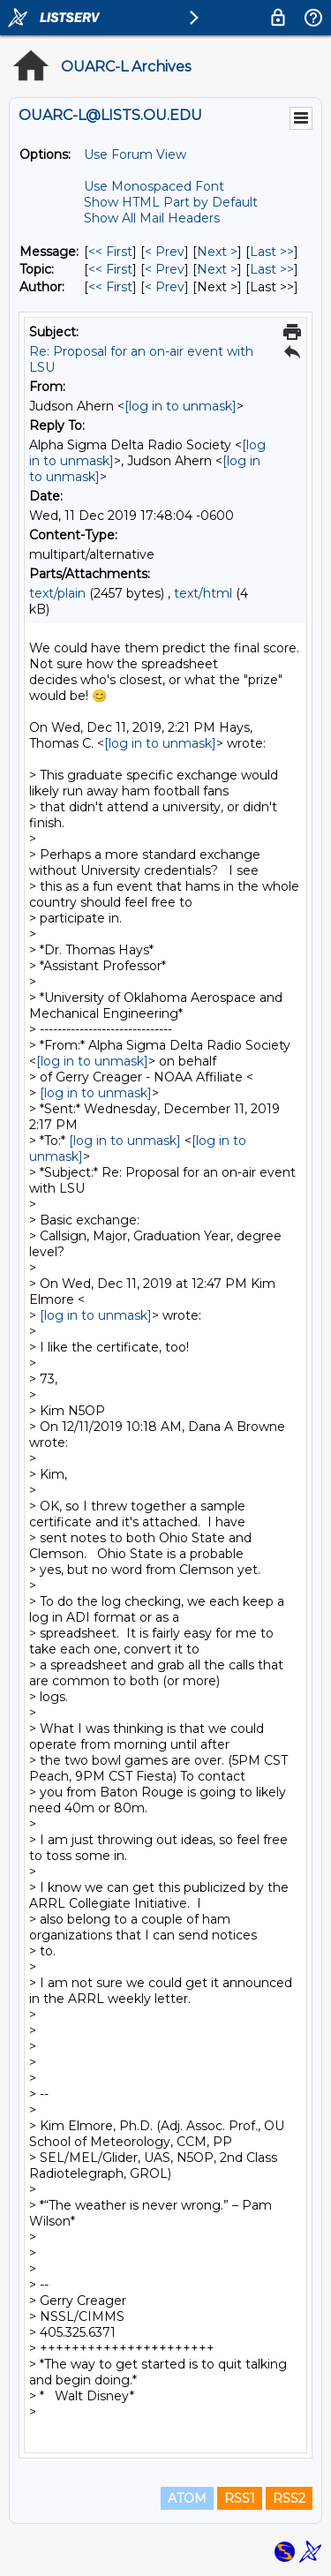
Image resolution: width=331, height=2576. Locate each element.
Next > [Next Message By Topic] (217, 269)
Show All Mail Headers (152, 218)
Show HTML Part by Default (171, 202)
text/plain (57, 593)
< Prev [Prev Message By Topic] (164, 269)
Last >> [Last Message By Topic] (272, 269)
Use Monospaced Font (154, 186)
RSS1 (239, 2498)
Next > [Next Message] (217, 252)
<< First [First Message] (110, 252)
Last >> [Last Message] (272, 252)
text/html (203, 593)
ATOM (187, 2498)
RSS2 (289, 2498)
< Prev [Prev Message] (164, 252)
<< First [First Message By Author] (110, 287)
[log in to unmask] (180, 406)
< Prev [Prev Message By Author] (164, 287)
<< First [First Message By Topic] (110, 269)
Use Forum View (135, 154)
